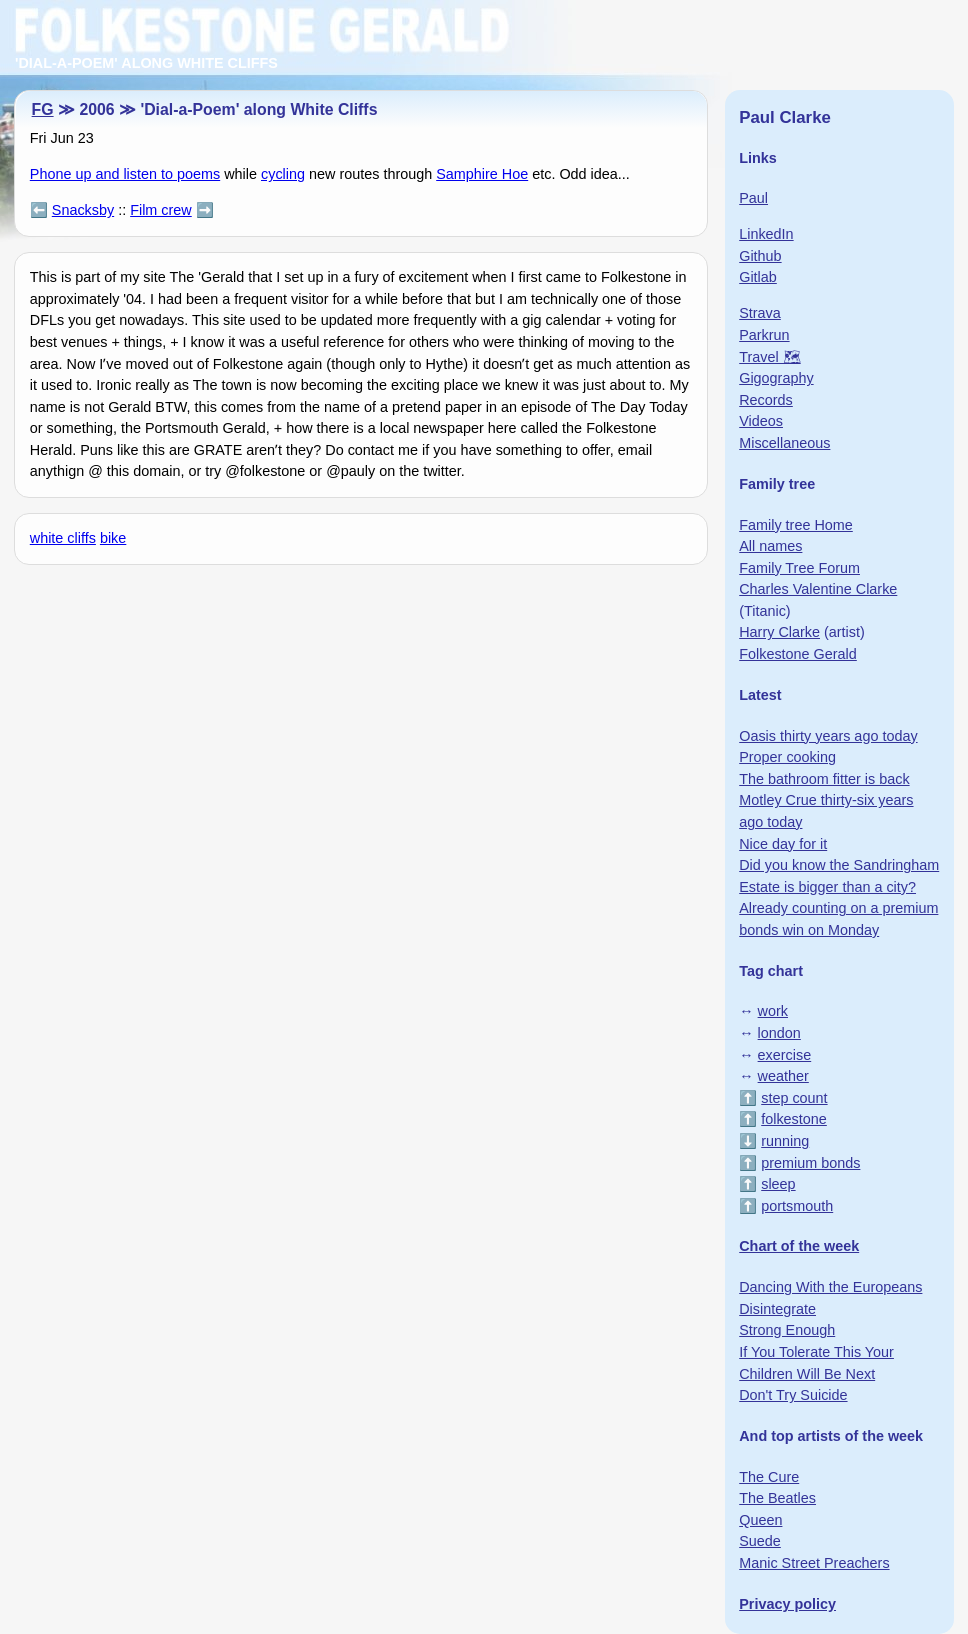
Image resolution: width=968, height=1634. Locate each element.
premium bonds (810, 1163)
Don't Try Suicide (793, 1395)
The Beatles (777, 1498)
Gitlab (758, 277)
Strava (760, 313)
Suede (760, 1541)
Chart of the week (799, 1246)
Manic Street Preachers (814, 1563)
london (779, 1033)
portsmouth (797, 1206)
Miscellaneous (784, 443)
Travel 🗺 (769, 357)
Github (760, 256)
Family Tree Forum (799, 568)
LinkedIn (766, 234)
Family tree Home (796, 525)
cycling (283, 174)
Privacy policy (787, 1604)
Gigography (776, 378)
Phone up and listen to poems (125, 174)
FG (43, 109)
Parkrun (764, 335)
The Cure (769, 1477)
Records (766, 400)
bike (113, 538)
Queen (760, 1520)
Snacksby (83, 210)
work (773, 1011)
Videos (761, 421)
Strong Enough (787, 1330)
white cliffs (63, 538)
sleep (778, 1184)
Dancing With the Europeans (830, 1287)
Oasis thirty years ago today (828, 736)
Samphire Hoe (482, 174)
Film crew (161, 210)
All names (770, 546)
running (785, 1141)
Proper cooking (787, 757)
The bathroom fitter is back (824, 779)
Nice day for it (783, 844)
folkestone (794, 1119)
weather (783, 1076)
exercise (785, 1055)
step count (794, 1098)
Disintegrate (777, 1309)
